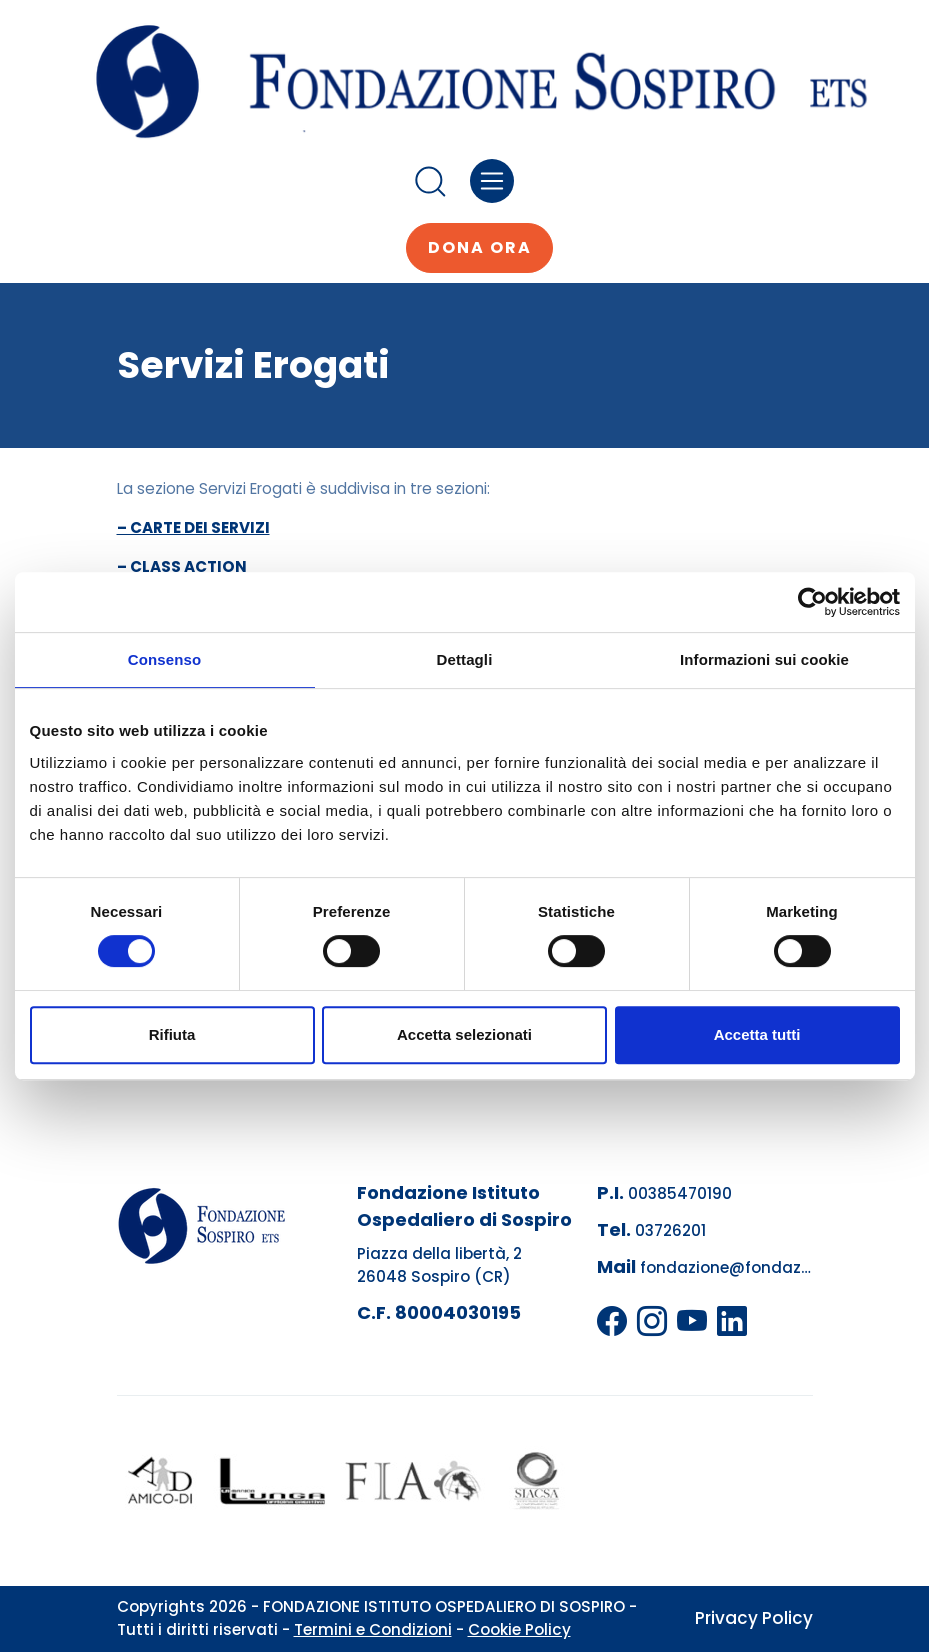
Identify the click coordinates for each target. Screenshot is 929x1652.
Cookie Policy (519, 1629)
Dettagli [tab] (465, 659)
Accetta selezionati (464, 1034)
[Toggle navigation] (492, 181)
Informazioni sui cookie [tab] (764, 659)
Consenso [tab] (164, 659)
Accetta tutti (757, 1034)
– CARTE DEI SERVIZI (193, 527)
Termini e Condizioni (373, 1629)
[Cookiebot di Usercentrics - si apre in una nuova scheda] (812, 602)
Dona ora (480, 247)
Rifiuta (172, 1034)
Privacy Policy (754, 1618)
